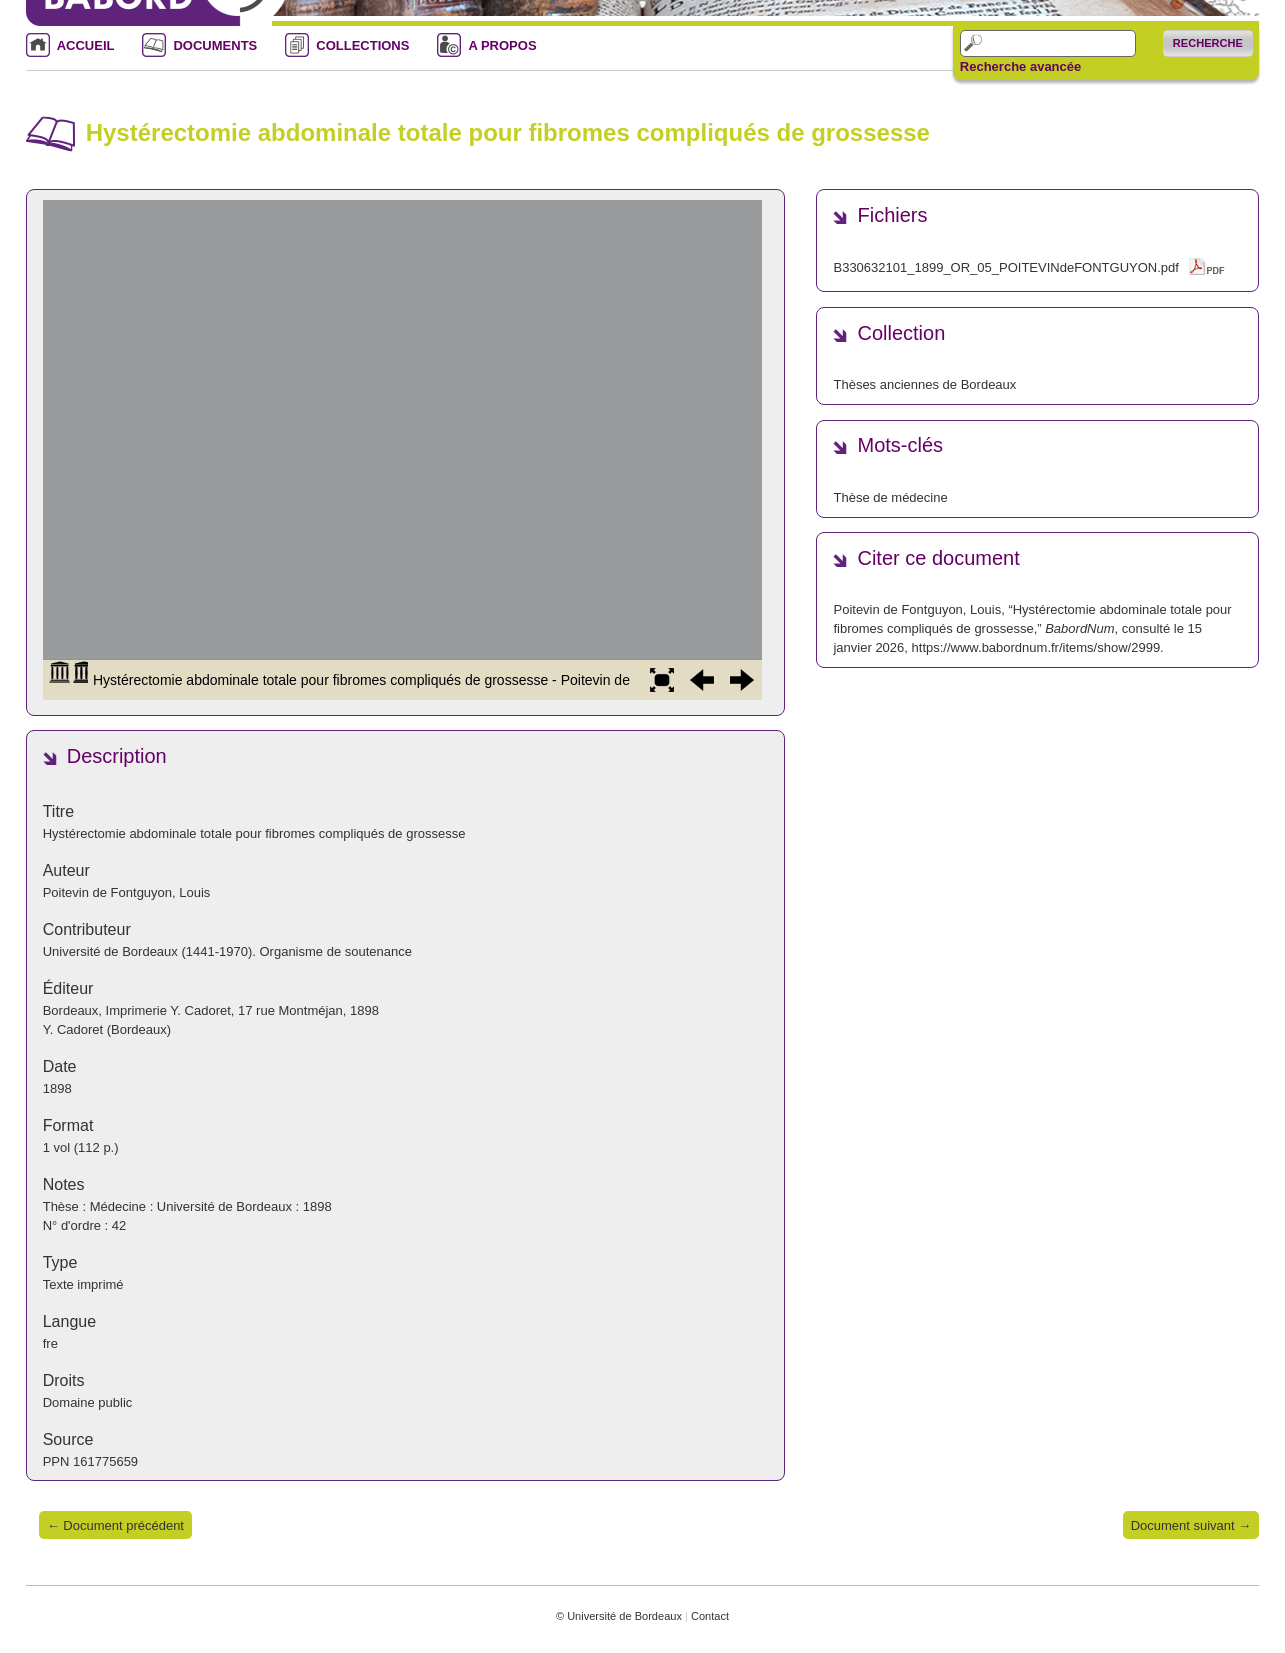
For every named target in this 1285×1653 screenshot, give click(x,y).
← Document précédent (115, 1525)
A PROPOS (502, 45)
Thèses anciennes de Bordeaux (924, 384)
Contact (710, 1616)
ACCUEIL (86, 45)
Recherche (1208, 43)
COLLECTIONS (362, 45)
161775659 (105, 1461)
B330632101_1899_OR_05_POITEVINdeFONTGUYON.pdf (1005, 267)
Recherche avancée (1020, 67)
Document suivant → (1191, 1525)
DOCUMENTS (215, 45)
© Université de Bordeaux (619, 1616)
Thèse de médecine (890, 497)
